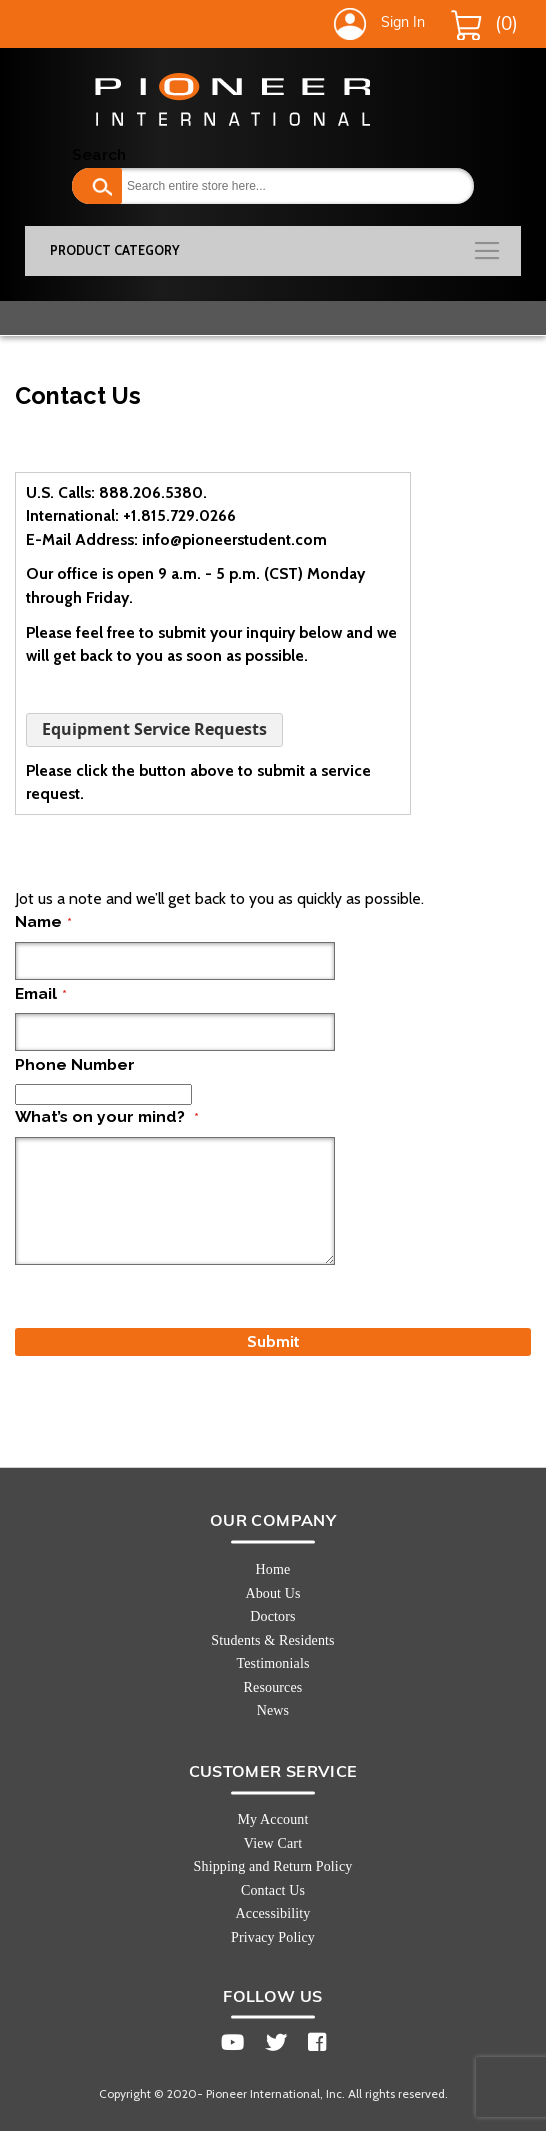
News (273, 1710)
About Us (272, 1593)
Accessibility (273, 1913)
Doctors (272, 1616)
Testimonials (272, 1663)
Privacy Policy (273, 1937)
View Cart (273, 1843)
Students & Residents (272, 1640)
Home (273, 1569)
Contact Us (273, 1890)
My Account (272, 1819)
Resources (273, 1687)
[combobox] (273, 186)
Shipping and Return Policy (273, 1866)
